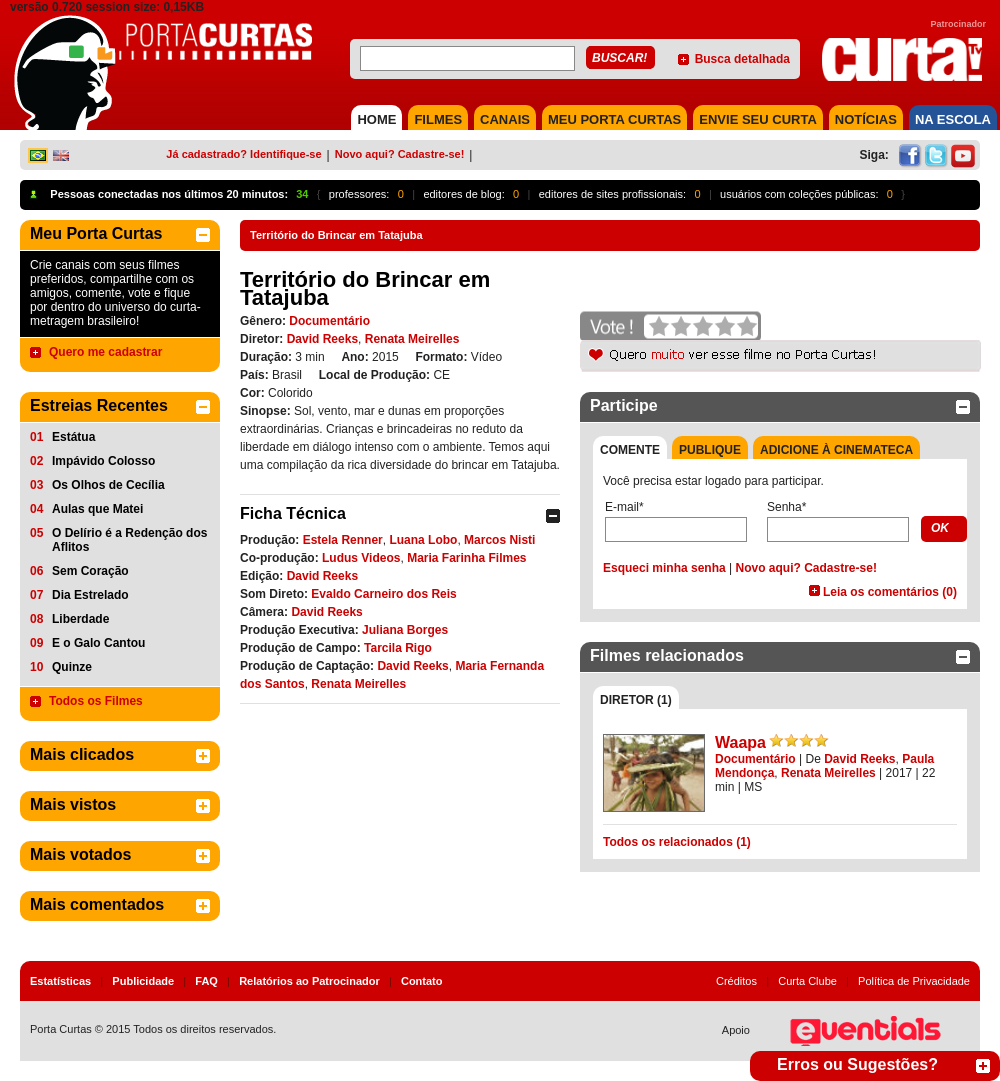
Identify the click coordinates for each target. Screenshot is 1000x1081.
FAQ (206, 981)
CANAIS (505, 119)
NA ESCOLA (953, 119)
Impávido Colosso (103, 461)
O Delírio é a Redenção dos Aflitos (129, 540)
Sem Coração (90, 571)
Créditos (736, 981)
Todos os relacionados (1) (677, 842)
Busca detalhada (742, 59)
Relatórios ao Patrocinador (309, 981)
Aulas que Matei (97, 509)
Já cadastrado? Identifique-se (243, 154)
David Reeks (322, 339)
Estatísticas (60, 981)
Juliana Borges (405, 630)
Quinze (72, 667)
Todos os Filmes (96, 701)
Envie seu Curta (758, 119)
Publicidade (143, 981)
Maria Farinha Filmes (466, 558)
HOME (376, 119)
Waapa (740, 742)
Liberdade (80, 619)
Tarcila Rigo (398, 648)
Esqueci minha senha (664, 568)
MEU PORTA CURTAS (614, 119)
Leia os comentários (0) (890, 592)
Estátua (73, 437)
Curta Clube (807, 981)
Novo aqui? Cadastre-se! (400, 154)
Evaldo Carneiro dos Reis (383, 594)
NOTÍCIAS (866, 119)
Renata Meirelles (412, 339)
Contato (422, 981)
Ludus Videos (361, 558)
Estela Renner (343, 540)
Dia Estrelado (90, 595)
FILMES (438, 119)
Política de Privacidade (914, 981)
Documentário (329, 321)
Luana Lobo (423, 540)
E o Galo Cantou (98, 643)
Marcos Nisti (499, 540)
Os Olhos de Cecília (108, 485)
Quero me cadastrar (105, 352)
